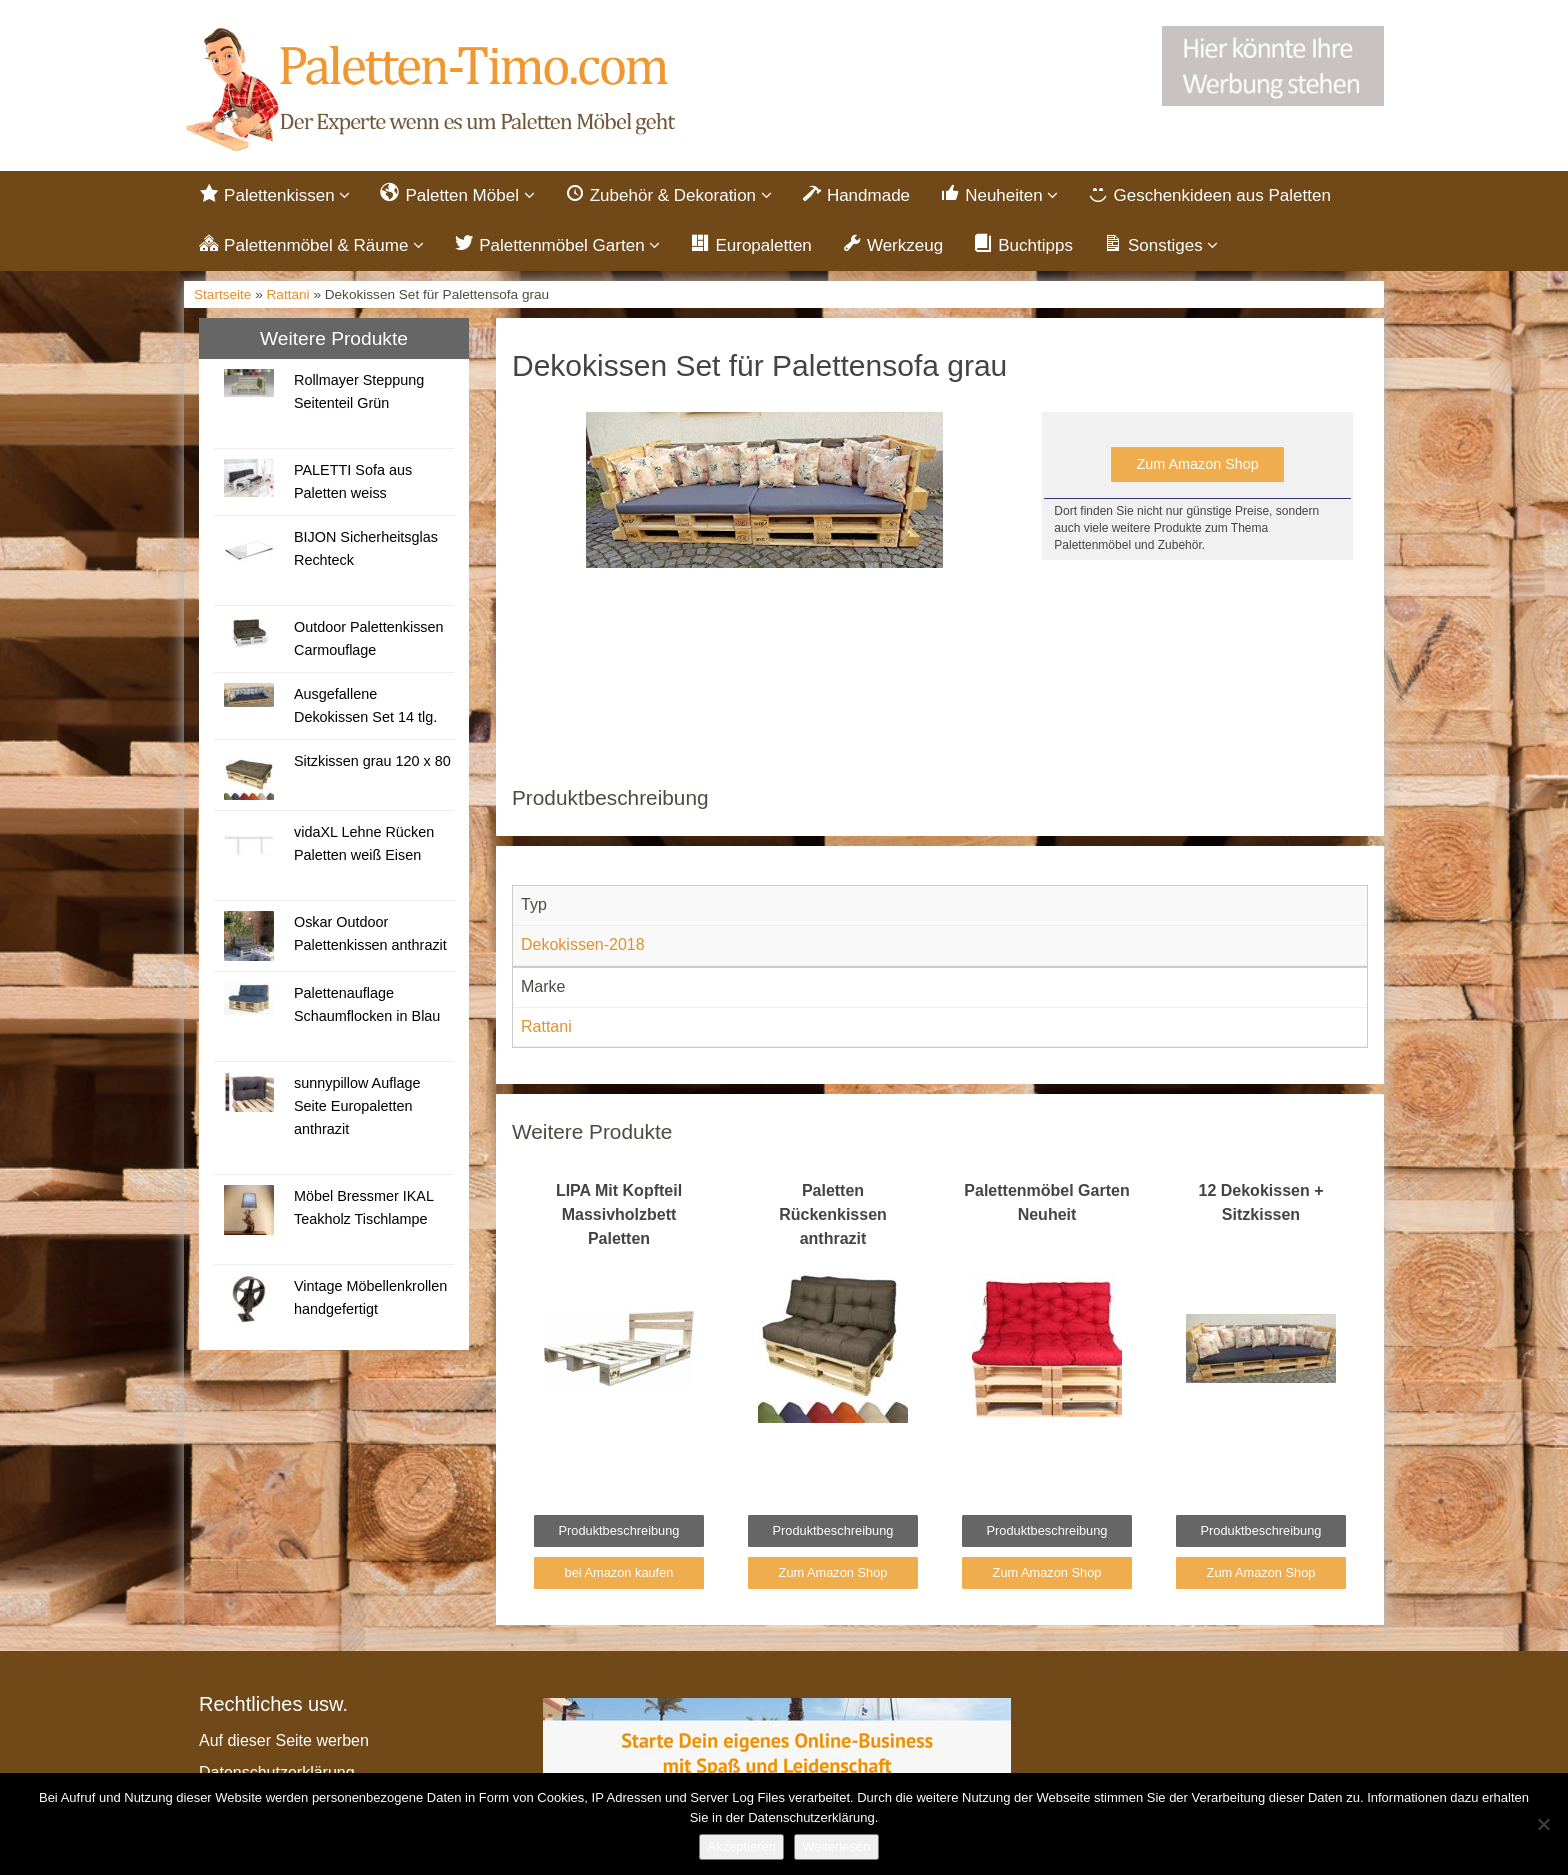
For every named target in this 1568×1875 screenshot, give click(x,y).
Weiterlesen (836, 1846)
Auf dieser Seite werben (284, 1740)
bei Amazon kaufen (619, 1572)
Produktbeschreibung (619, 1530)
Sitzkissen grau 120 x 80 (372, 761)
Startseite (222, 294)
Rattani (288, 294)
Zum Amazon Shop (1197, 464)
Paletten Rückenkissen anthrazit (833, 1214)
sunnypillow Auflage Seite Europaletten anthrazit (357, 1106)
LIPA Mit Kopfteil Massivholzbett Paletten (619, 1214)
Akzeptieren (741, 1846)
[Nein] (1543, 1824)
